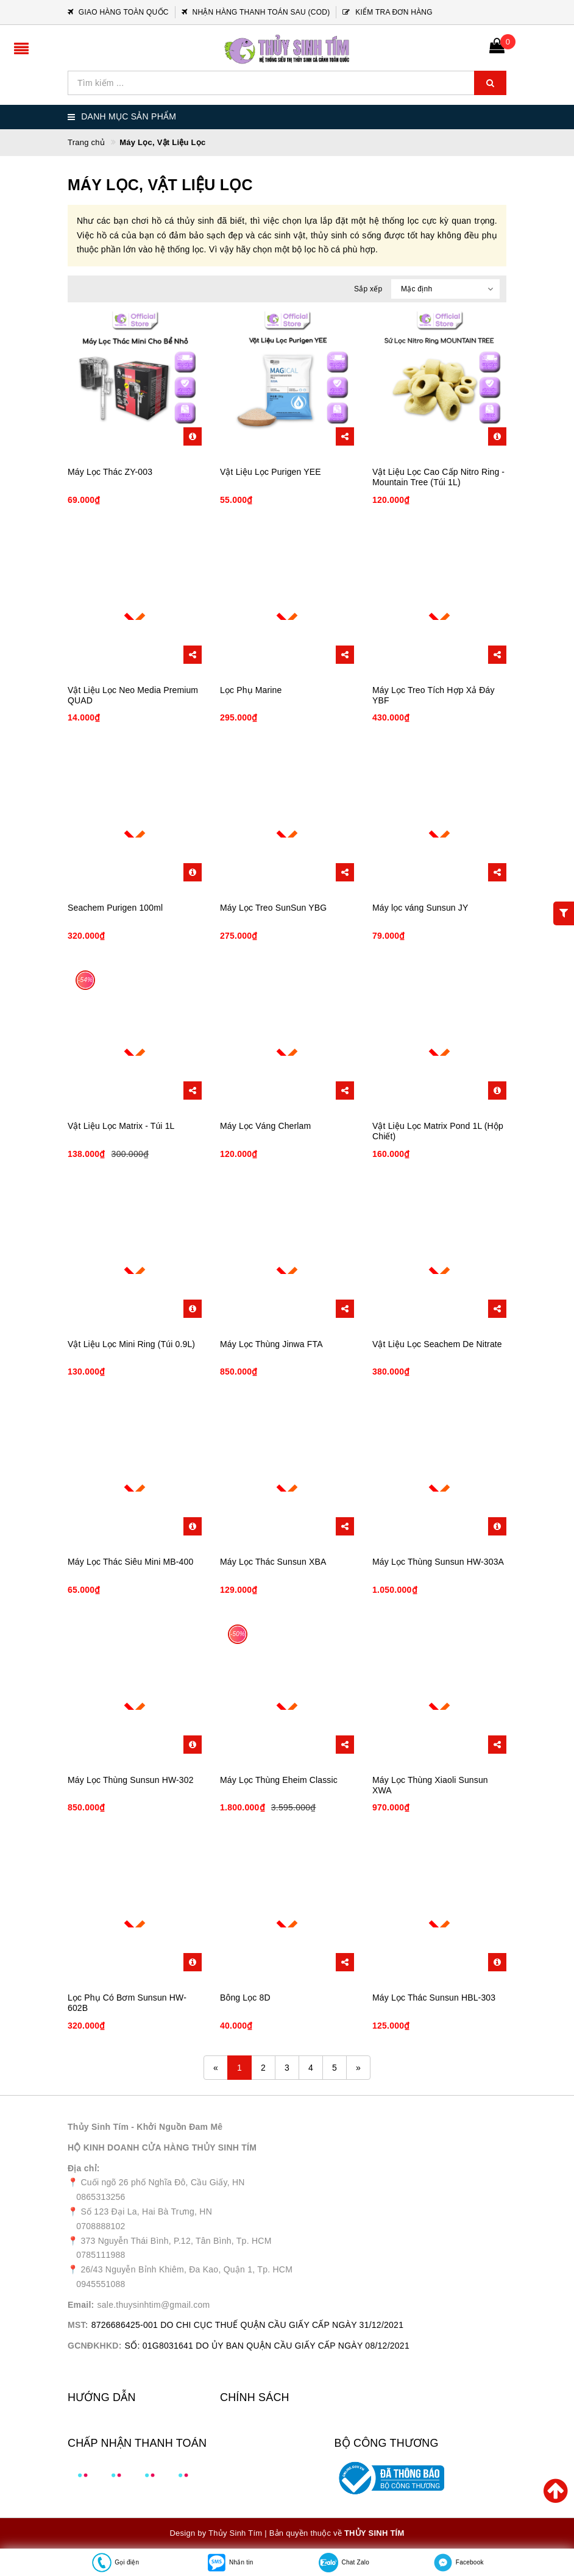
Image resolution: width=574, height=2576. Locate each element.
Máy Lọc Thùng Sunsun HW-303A (438, 1562)
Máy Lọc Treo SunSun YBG (273, 908)
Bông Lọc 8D (245, 1997)
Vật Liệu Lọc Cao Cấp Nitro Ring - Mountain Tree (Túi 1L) (438, 477)
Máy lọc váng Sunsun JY (420, 908)
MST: (78, 2325)
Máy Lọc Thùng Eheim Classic (279, 1780)
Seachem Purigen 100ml (115, 908)
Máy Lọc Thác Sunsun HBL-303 (433, 1997)
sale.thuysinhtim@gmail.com (153, 2305)
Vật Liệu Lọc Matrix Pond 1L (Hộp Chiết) (437, 1131)
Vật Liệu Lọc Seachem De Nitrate (437, 1344)
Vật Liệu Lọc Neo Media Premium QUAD (133, 695)
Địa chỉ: (84, 2168)
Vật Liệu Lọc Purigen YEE (270, 472)
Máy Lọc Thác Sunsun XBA (273, 1562)
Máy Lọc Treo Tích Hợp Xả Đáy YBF (433, 695)
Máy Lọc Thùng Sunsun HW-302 (131, 1780)
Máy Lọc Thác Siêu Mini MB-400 (130, 1562)
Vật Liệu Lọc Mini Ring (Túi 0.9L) (131, 1344)
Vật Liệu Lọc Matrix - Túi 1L (121, 1126)
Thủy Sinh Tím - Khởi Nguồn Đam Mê (145, 2127)
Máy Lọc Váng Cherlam (265, 1126)
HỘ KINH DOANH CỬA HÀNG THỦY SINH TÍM (162, 2147)
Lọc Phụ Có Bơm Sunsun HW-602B (127, 2003)
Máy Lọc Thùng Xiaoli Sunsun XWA (430, 1785)
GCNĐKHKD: (95, 2345)
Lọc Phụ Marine (251, 690)
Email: (81, 2305)
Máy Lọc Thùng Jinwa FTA (271, 1344)
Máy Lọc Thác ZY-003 (110, 472)
